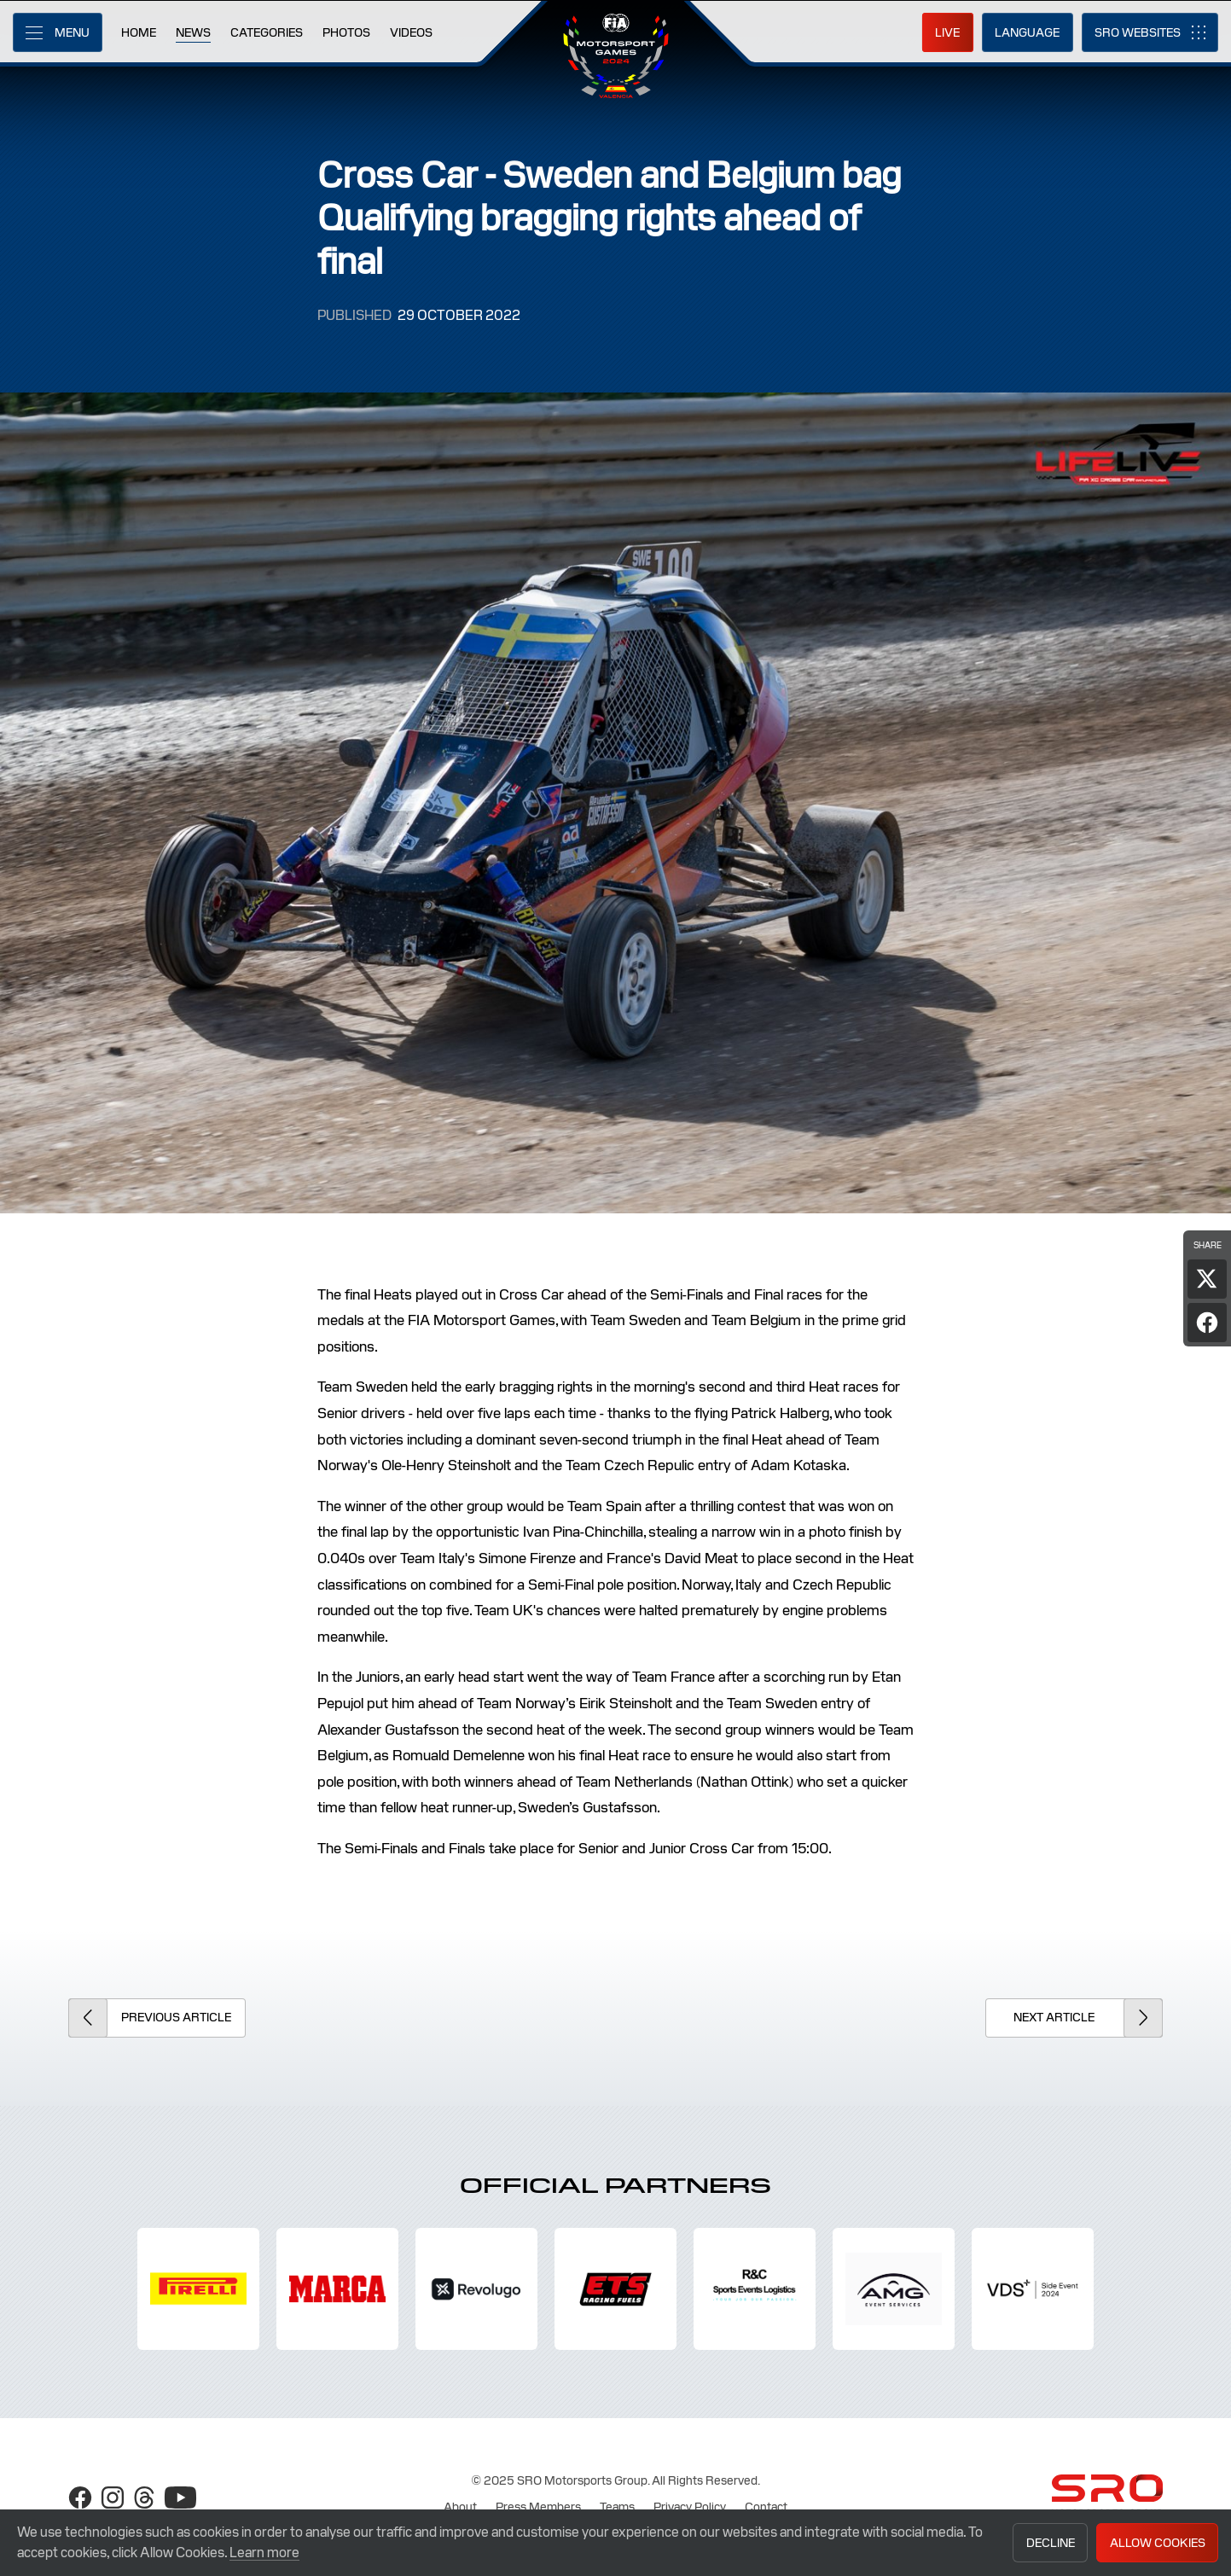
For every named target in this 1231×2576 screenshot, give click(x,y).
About (460, 2507)
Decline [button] (1050, 2542)
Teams (617, 2507)
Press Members (538, 2507)
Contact (766, 2507)
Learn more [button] (264, 2552)
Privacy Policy (689, 2507)
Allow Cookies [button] (1157, 2542)
